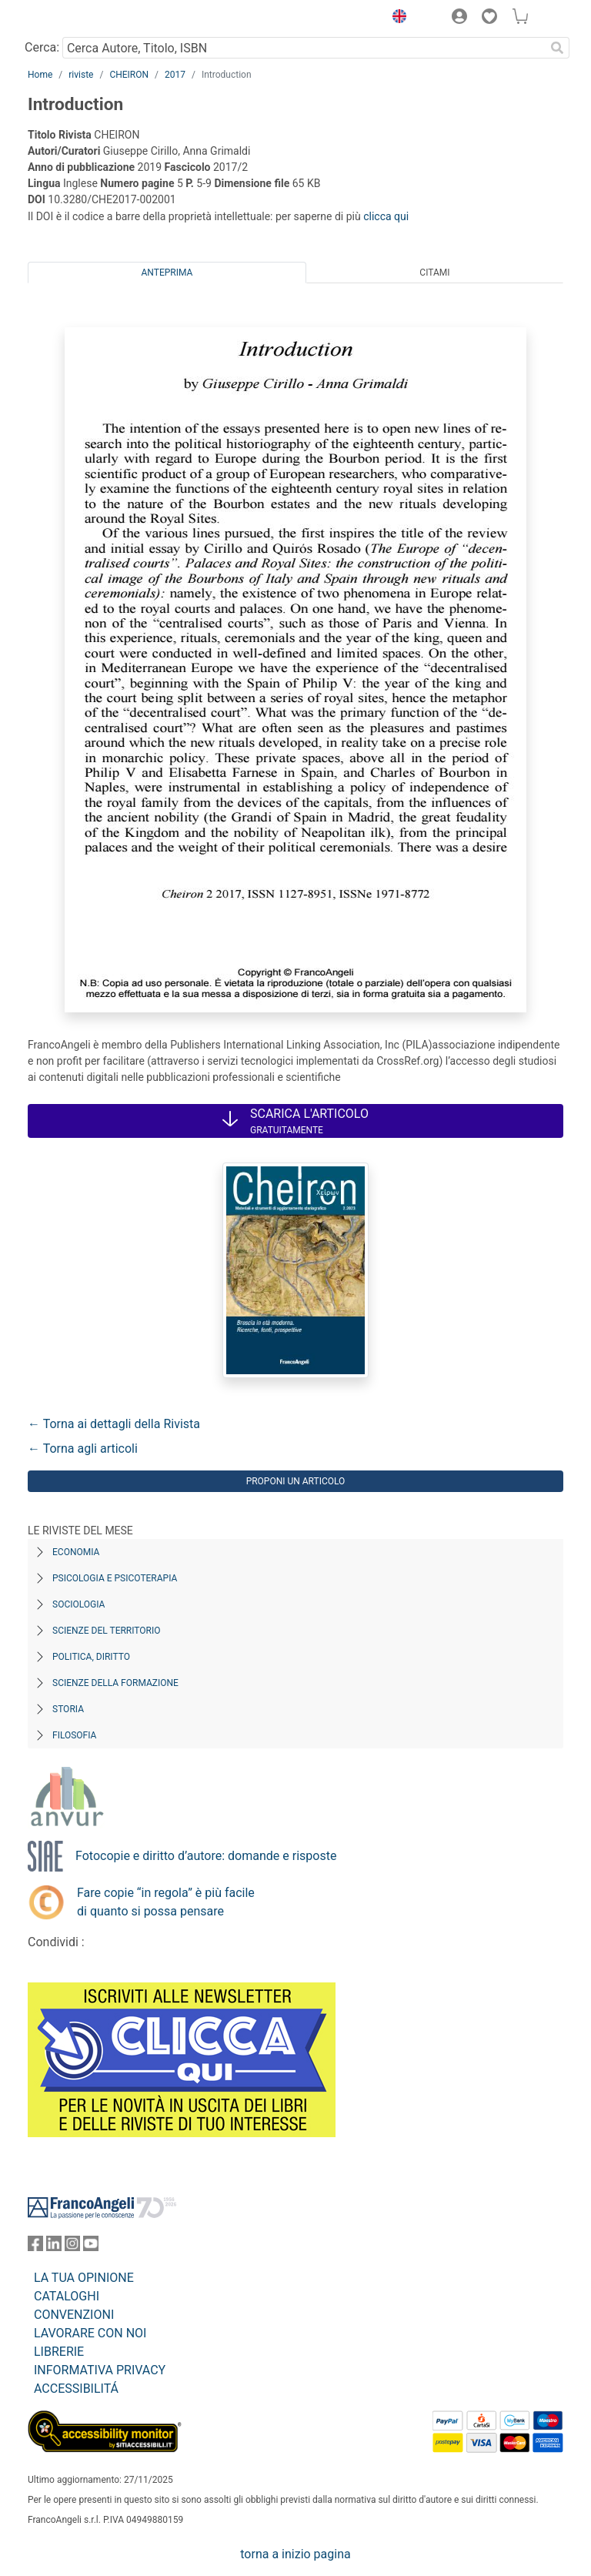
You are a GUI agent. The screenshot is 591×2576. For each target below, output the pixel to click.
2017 (175, 74)
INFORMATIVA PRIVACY (99, 2370)
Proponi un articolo (296, 1481)
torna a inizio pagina (295, 2554)
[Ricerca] (557, 48)
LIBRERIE (59, 2351)
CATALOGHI (66, 2296)
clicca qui (386, 216)
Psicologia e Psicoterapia (114, 1578)
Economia (75, 1552)
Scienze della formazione (115, 1683)
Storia (68, 1709)
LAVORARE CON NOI (90, 2333)
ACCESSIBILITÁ (76, 2388)
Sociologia (78, 1604)
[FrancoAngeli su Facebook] (35, 2247)
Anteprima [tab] (167, 272)
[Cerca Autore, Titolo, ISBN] (303, 48)
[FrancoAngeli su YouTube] (90, 2247)
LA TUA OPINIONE (84, 2277)
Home (40, 74)
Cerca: (42, 47)
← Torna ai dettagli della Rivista (114, 1424)
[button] (395, 18)
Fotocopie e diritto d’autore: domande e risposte (205, 1855)
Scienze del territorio (106, 1630)
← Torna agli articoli (83, 1448)
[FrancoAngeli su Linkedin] (54, 2247)
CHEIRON (129, 74)
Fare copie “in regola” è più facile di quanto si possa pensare (166, 1902)
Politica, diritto (91, 1656)
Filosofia (74, 1735)
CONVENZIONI (74, 2314)
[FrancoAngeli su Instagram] (72, 2247)
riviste (80, 74)
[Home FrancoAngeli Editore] (80, 18)
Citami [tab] (434, 272)
